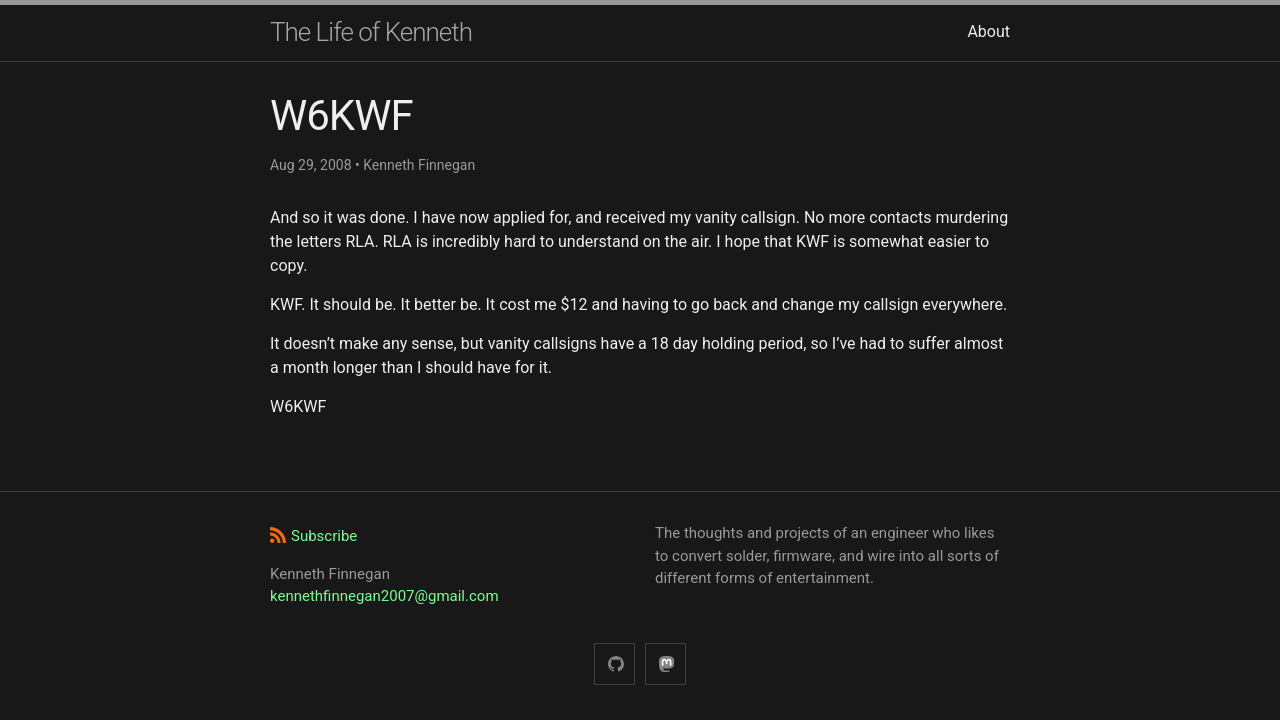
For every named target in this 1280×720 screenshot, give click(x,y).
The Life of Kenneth (371, 32)
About (988, 31)
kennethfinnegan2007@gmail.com (384, 596)
